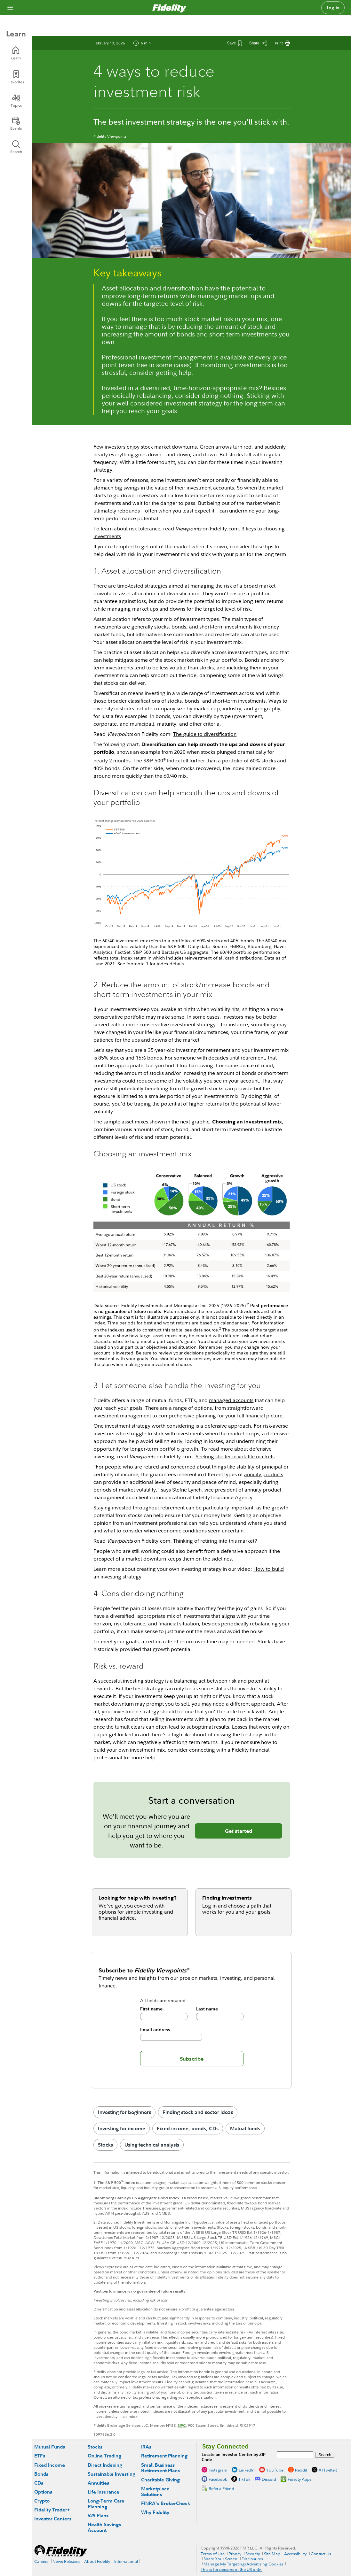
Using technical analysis (151, 2144)
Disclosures (252, 2558)
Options (43, 2492)
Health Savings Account (104, 2527)
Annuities (98, 2483)
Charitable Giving (160, 2480)
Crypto (42, 2501)
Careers (41, 2561)
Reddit (301, 2469)
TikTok (244, 2479)
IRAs (146, 2447)
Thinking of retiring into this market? (215, 1540)
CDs (38, 2483)
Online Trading (104, 2456)
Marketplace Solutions (155, 2491)
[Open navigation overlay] (10, 7)
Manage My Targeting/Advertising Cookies (243, 2563)
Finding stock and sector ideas (198, 2112)
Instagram (218, 2469)
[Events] (16, 123)
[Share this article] (258, 43)
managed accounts (231, 1400)
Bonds (41, 2474)
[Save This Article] (234, 43)
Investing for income (121, 2128)
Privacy (234, 2553)
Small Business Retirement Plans (160, 2468)
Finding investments (227, 1897)
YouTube (274, 2469)
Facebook (218, 2479)
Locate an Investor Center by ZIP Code (234, 2457)
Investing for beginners (124, 2112)
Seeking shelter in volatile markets (235, 1456)
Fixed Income (49, 2465)
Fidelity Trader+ (52, 2510)
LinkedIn (247, 2469)
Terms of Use (213, 2553)
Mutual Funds (49, 2447)
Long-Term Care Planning (106, 2504)
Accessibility (295, 2553)
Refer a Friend (221, 2488)
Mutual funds (245, 2128)
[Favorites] (16, 77)
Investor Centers (52, 2519)
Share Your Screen (220, 2558)
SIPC (182, 2425)
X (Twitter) (328, 2469)
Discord (269, 2479)
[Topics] (16, 100)
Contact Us (321, 2553)
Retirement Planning (164, 2456)
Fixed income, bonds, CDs (188, 2128)
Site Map (272, 2553)
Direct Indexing (105, 2465)
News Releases (66, 2561)
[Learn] (16, 53)
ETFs (39, 2456)
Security (252, 2553)
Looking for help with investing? (138, 1897)
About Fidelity (97, 2561)
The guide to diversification (204, 733)
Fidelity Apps (300, 2479)
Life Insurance (103, 2492)
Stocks (105, 2144)
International (126, 2561)
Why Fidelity (155, 2512)
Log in (333, 8)
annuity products (263, 1474)
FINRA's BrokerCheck (165, 2503)
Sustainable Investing (111, 2474)
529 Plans (98, 2515)
